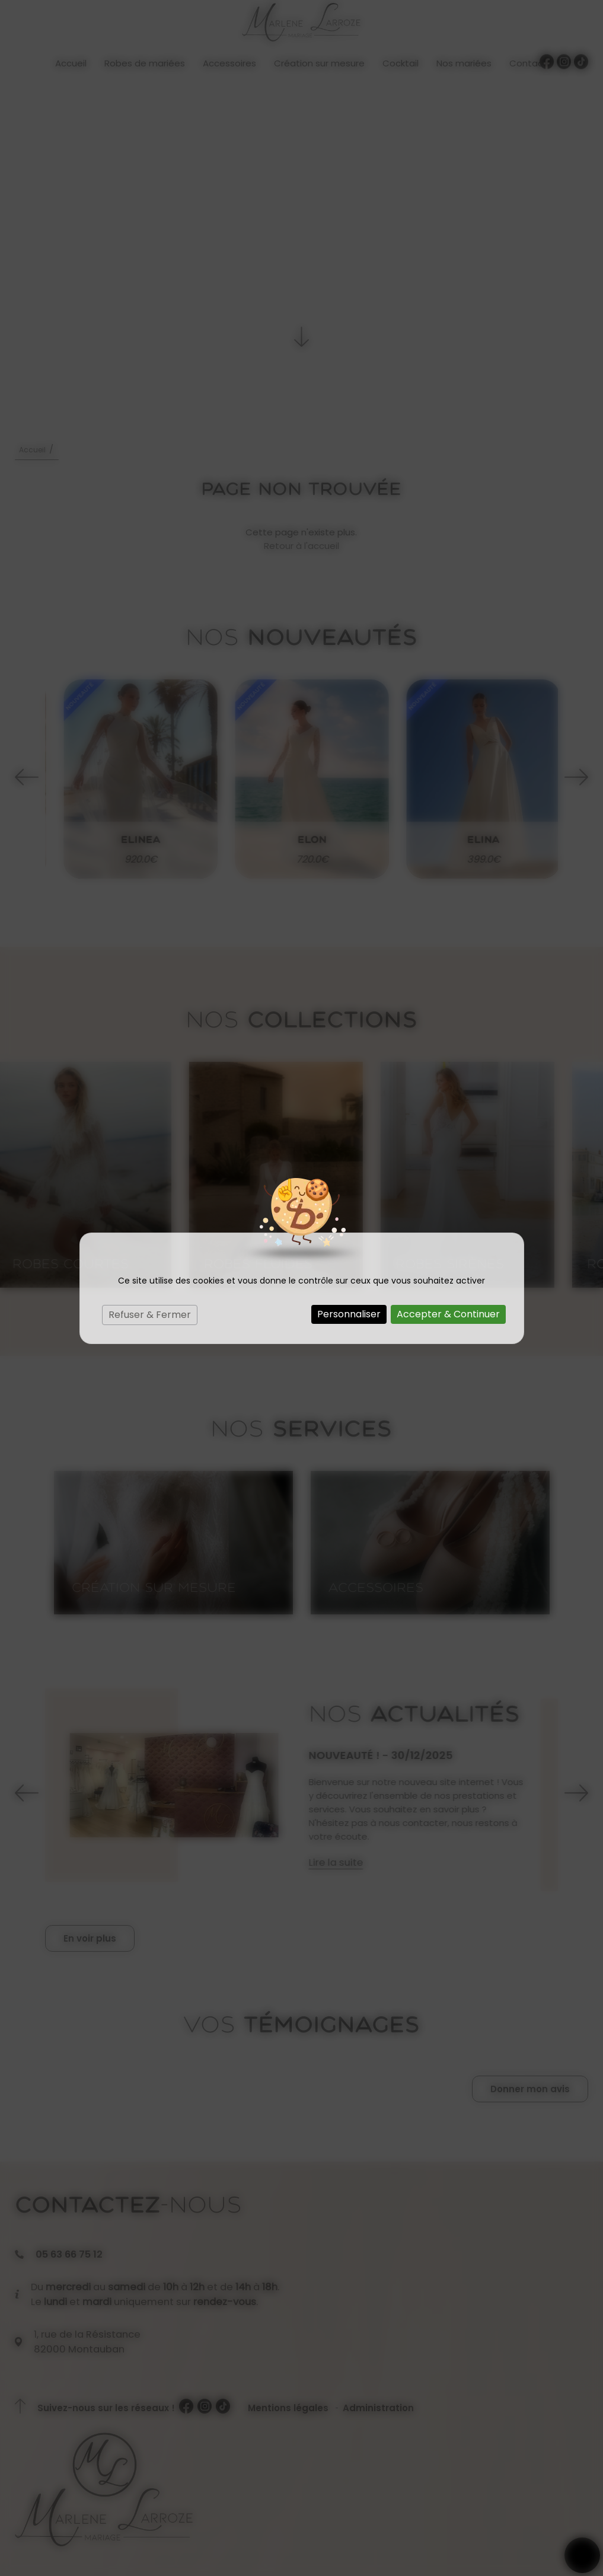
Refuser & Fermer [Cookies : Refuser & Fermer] (150, 1314)
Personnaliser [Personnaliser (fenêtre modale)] (349, 1314)
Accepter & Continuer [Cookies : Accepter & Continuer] (448, 1314)
